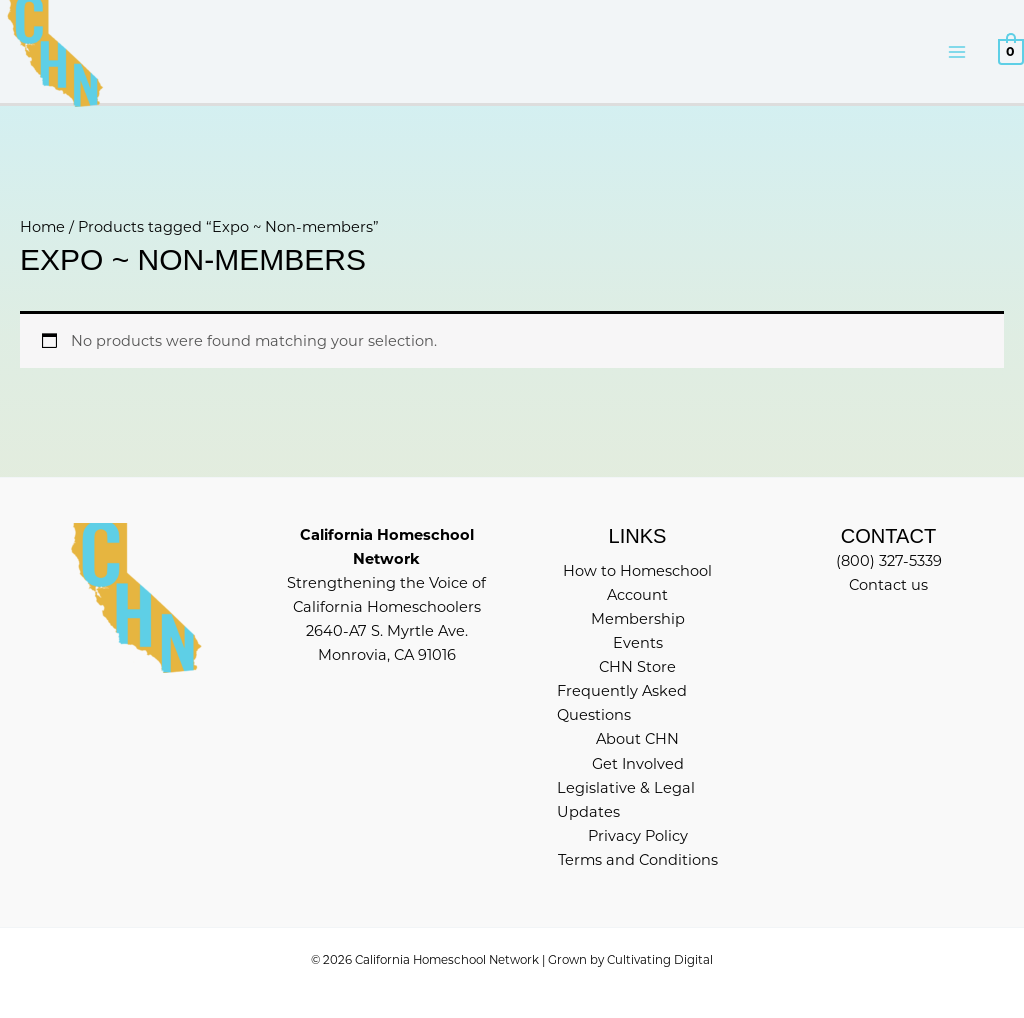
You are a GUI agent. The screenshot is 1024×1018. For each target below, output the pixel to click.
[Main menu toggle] (957, 52)
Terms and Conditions (638, 860)
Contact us (888, 585)
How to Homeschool (637, 571)
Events (638, 643)
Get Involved (638, 764)
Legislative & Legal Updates (626, 800)
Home (42, 227)
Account (637, 595)
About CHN (637, 739)
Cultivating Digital (660, 960)
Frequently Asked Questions (622, 703)
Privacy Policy (638, 836)
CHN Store (637, 667)
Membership (638, 619)
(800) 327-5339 (889, 561)
